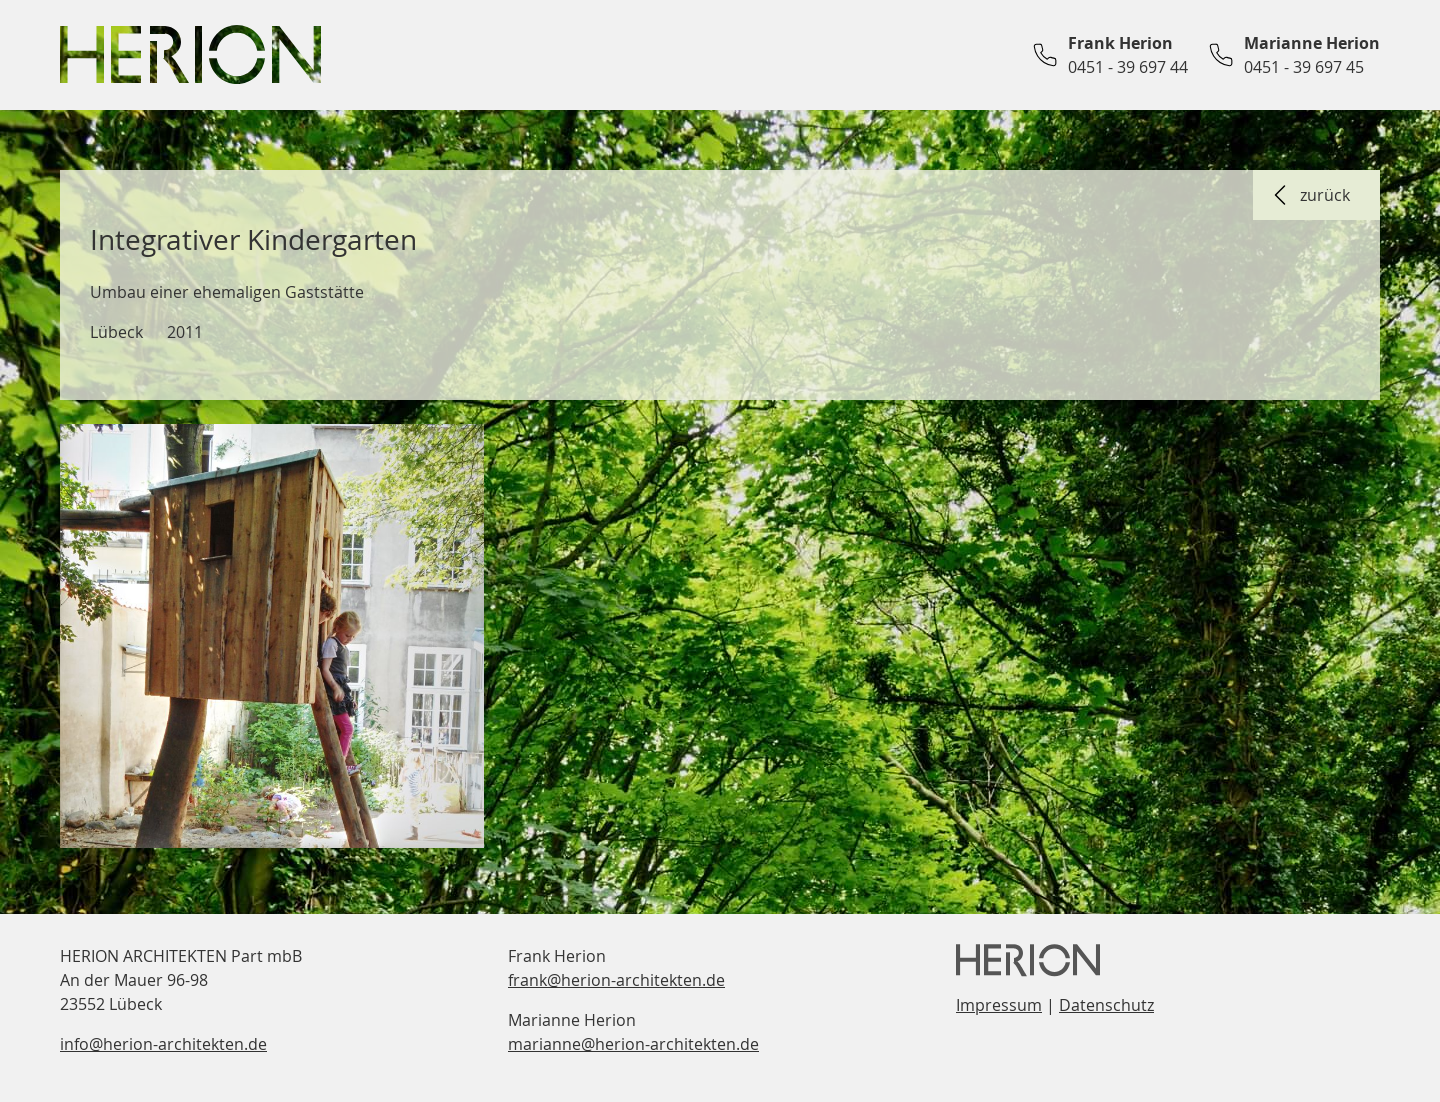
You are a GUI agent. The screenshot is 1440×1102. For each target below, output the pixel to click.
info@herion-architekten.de (163, 1044)
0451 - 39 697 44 (1128, 67)
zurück (1309, 195)
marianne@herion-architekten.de (633, 1044)
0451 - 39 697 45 (1304, 67)
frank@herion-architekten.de (616, 980)
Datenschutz (1106, 1005)
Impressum (999, 1005)
